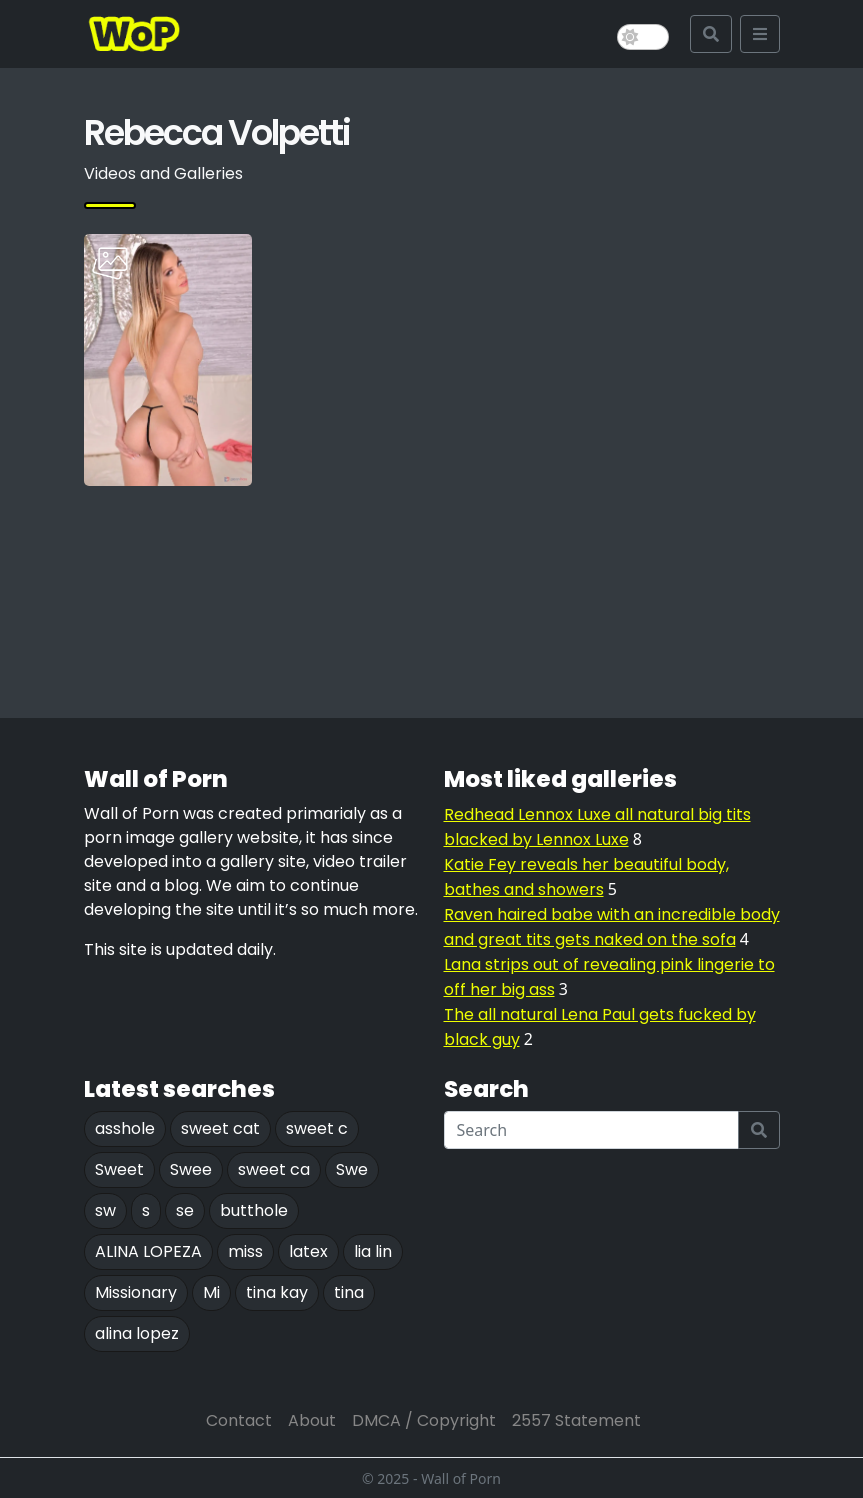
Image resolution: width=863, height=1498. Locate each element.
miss (245, 1251)
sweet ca (274, 1169)
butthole (254, 1210)
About (312, 1420)
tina (349, 1292)
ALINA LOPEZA (148, 1251)
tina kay (277, 1292)
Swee (191, 1169)
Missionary (136, 1292)
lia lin (373, 1251)
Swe (352, 1169)
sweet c (317, 1128)
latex (308, 1251)
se (185, 1210)
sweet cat (220, 1128)
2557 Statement (576, 1420)
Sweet (119, 1169)
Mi (211, 1292)
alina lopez (137, 1333)
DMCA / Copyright (424, 1420)
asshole (125, 1128)
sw (105, 1210)
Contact (239, 1420)
